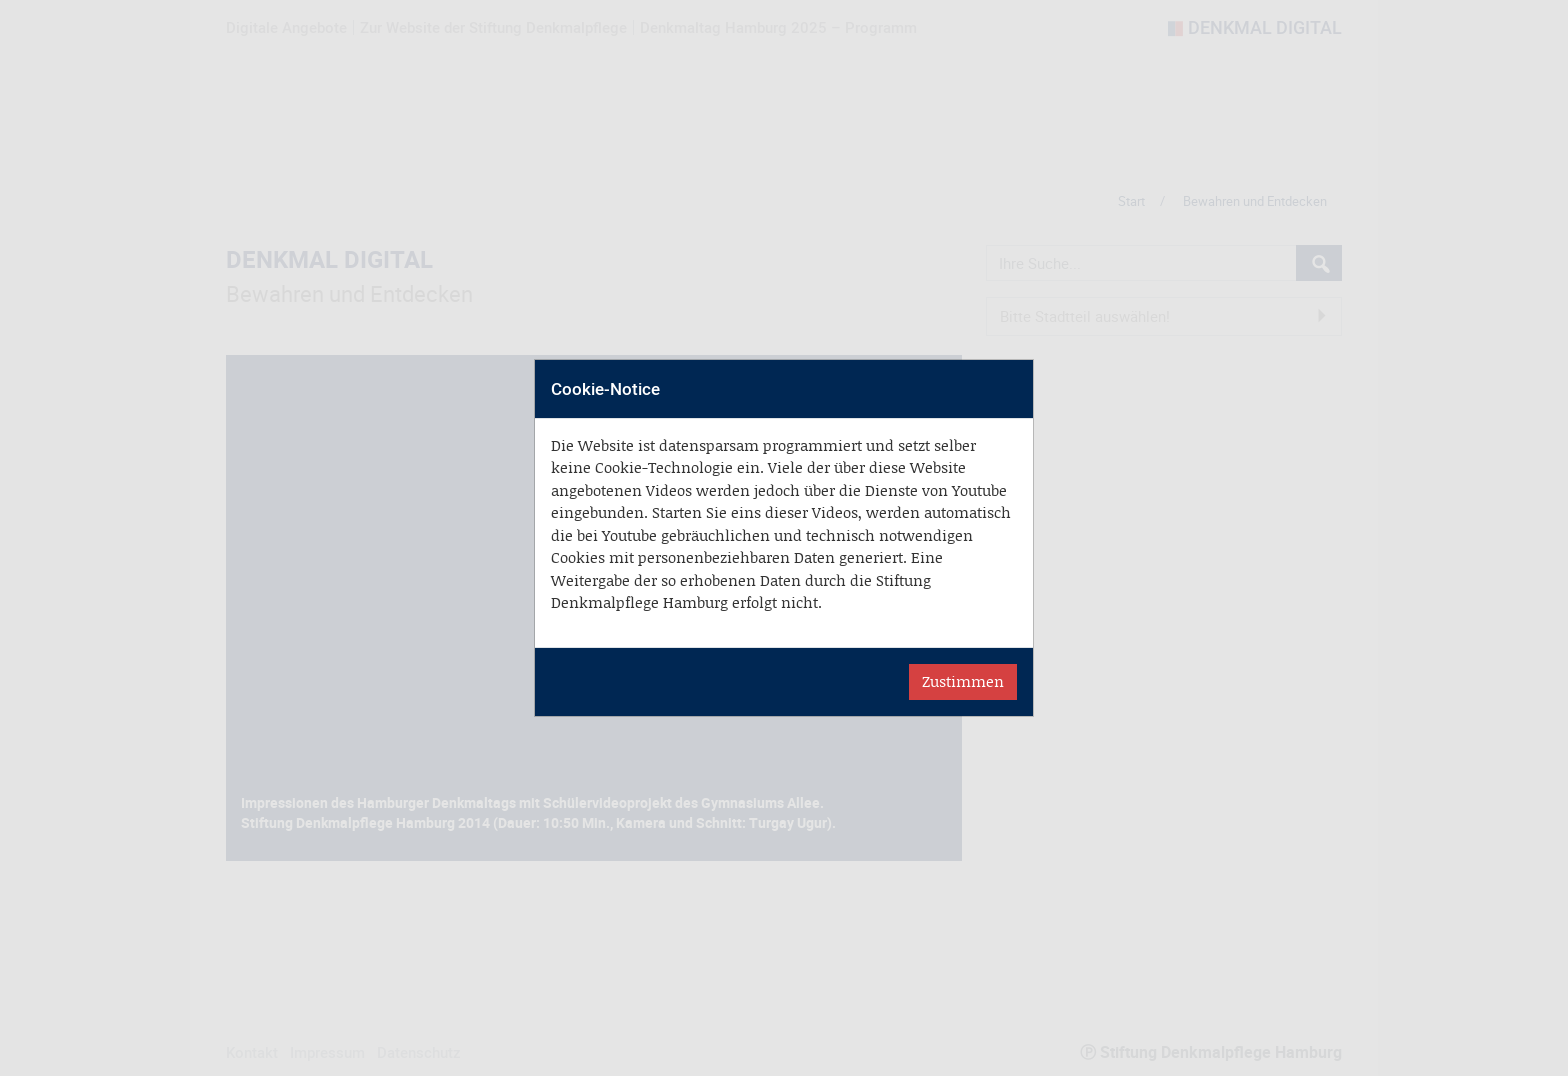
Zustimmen (963, 681)
